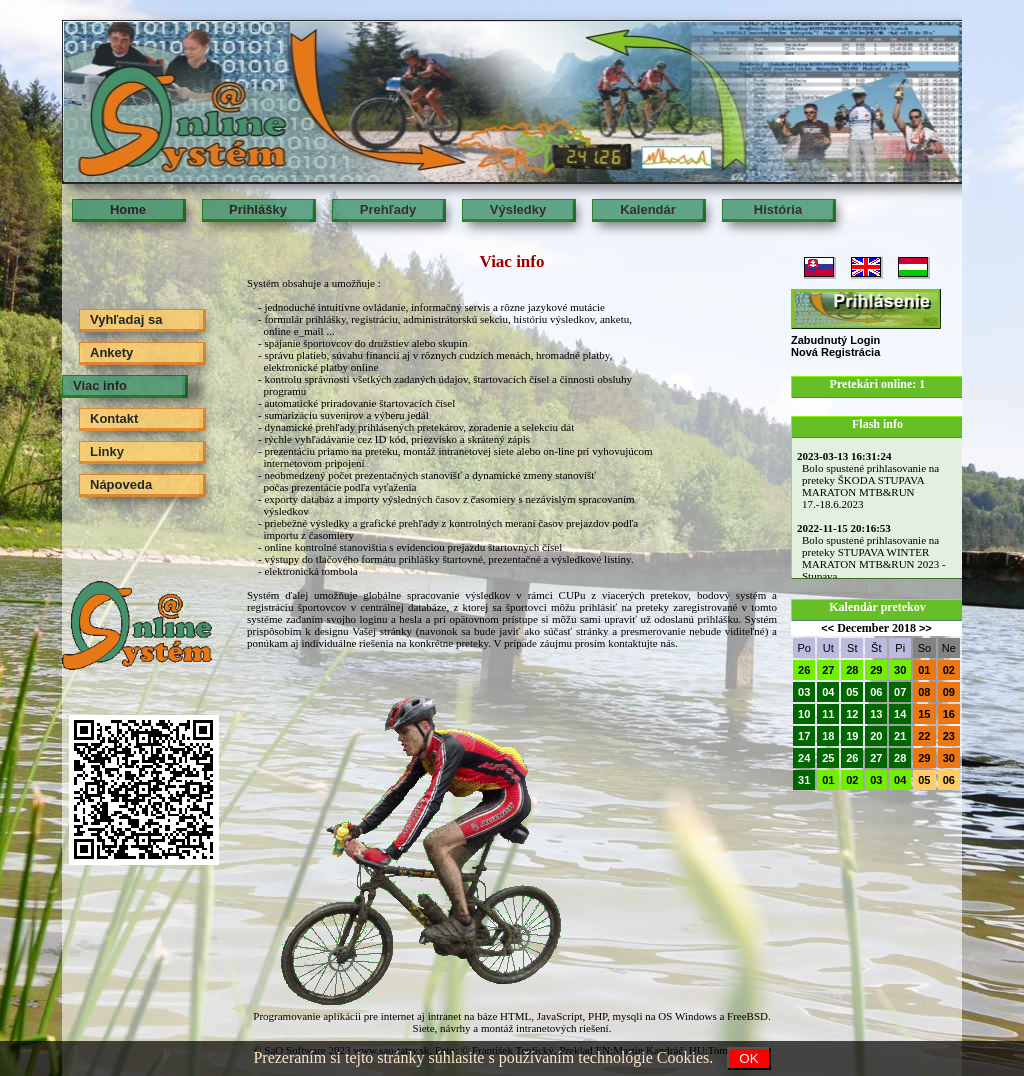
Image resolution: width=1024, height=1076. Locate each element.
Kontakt (114, 418)
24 (804, 758)
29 (876, 670)
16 (949, 714)
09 (949, 692)
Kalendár (648, 209)
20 (876, 736)
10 (804, 714)
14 (900, 714)
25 (828, 758)
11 (828, 714)
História (778, 209)
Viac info (100, 385)
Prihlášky (258, 209)
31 (804, 780)
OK (748, 1058)
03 (804, 692)
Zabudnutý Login (835, 340)
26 (804, 670)
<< (827, 628)
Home (128, 209)
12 (852, 714)
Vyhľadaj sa (126, 319)
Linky (107, 451)
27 (828, 670)
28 (852, 670)
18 (828, 736)
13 (876, 714)
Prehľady (388, 209)
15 (924, 714)
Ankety (111, 352)
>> (925, 628)
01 (924, 670)
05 (852, 692)
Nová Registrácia (835, 352)
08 (924, 692)
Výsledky (518, 209)
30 (900, 670)
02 (949, 670)
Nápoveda (121, 484)
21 (900, 736)
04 (828, 692)
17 (804, 736)
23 (949, 736)
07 (900, 692)
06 (876, 692)
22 (924, 736)
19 (852, 736)
